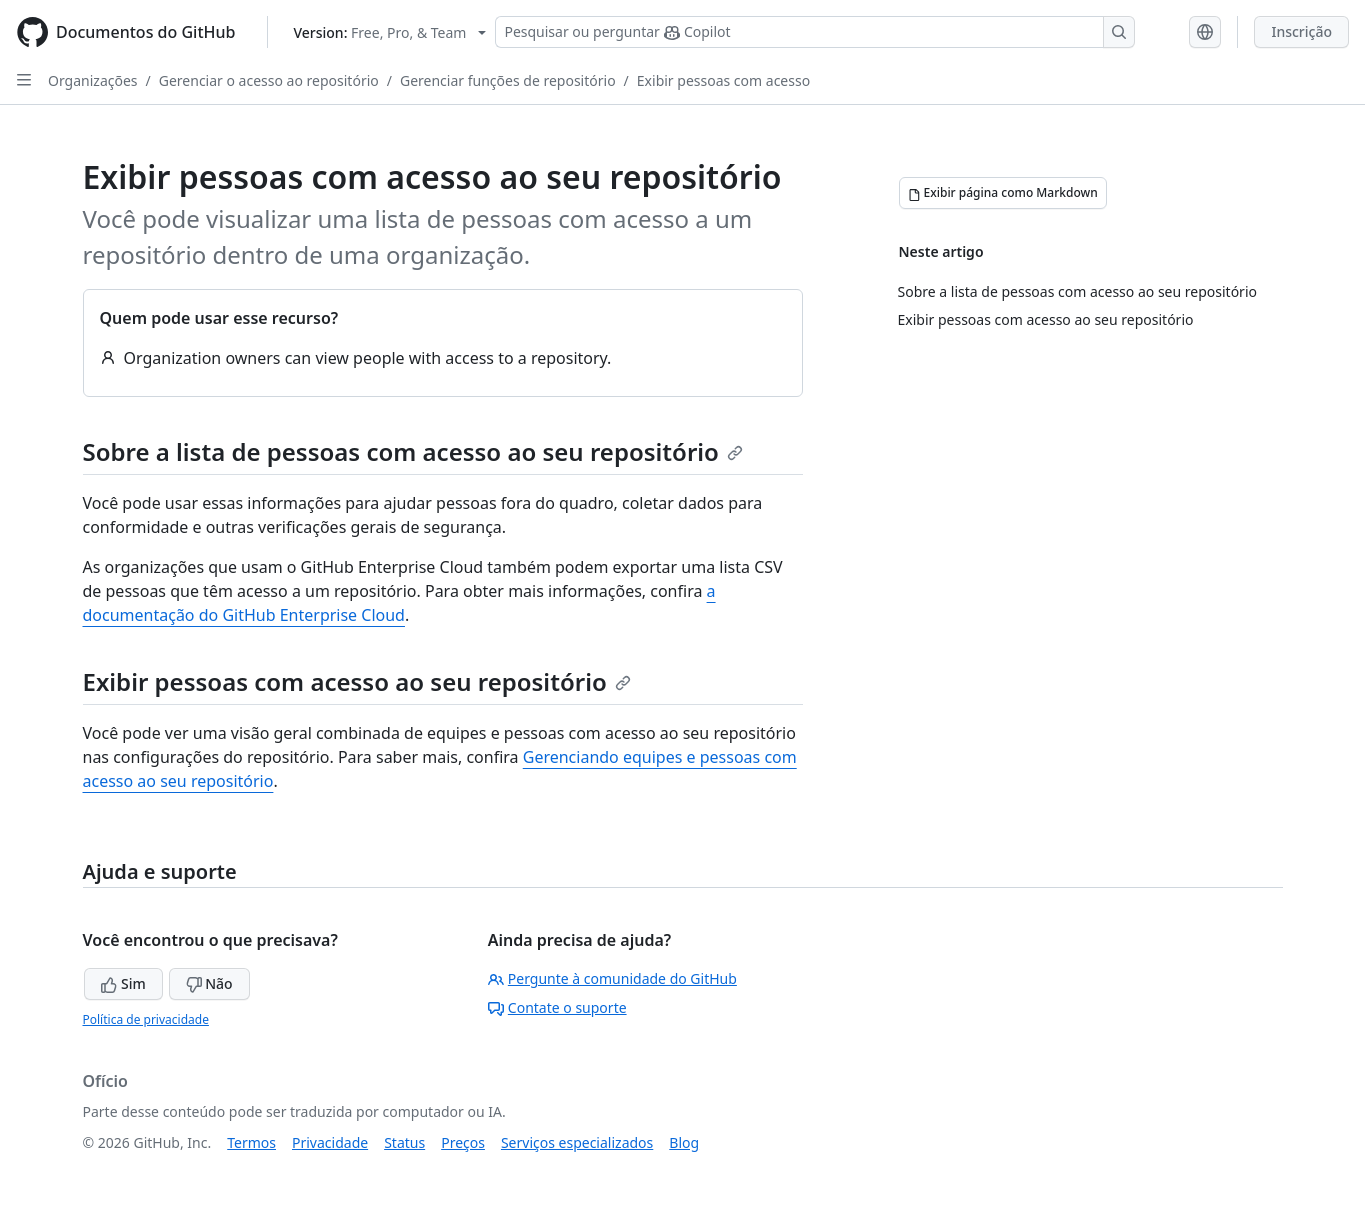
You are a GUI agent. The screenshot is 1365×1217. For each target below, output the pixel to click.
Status (404, 1142)
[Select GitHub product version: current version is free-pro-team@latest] (389, 32)
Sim (123, 983)
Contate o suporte (557, 1007)
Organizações (93, 80)
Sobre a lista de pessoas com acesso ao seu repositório (413, 451)
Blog (684, 1142)
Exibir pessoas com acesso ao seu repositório (357, 681)
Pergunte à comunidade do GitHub (612, 978)
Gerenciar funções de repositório (508, 80)
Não (209, 983)
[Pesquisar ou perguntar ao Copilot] (815, 32)
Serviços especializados (577, 1142)
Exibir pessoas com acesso (723, 80)
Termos (251, 1142)
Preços (463, 1142)
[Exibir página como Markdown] (1003, 193)
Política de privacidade (146, 1019)
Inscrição (1301, 31)
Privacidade (330, 1142)
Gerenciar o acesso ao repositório (269, 80)
